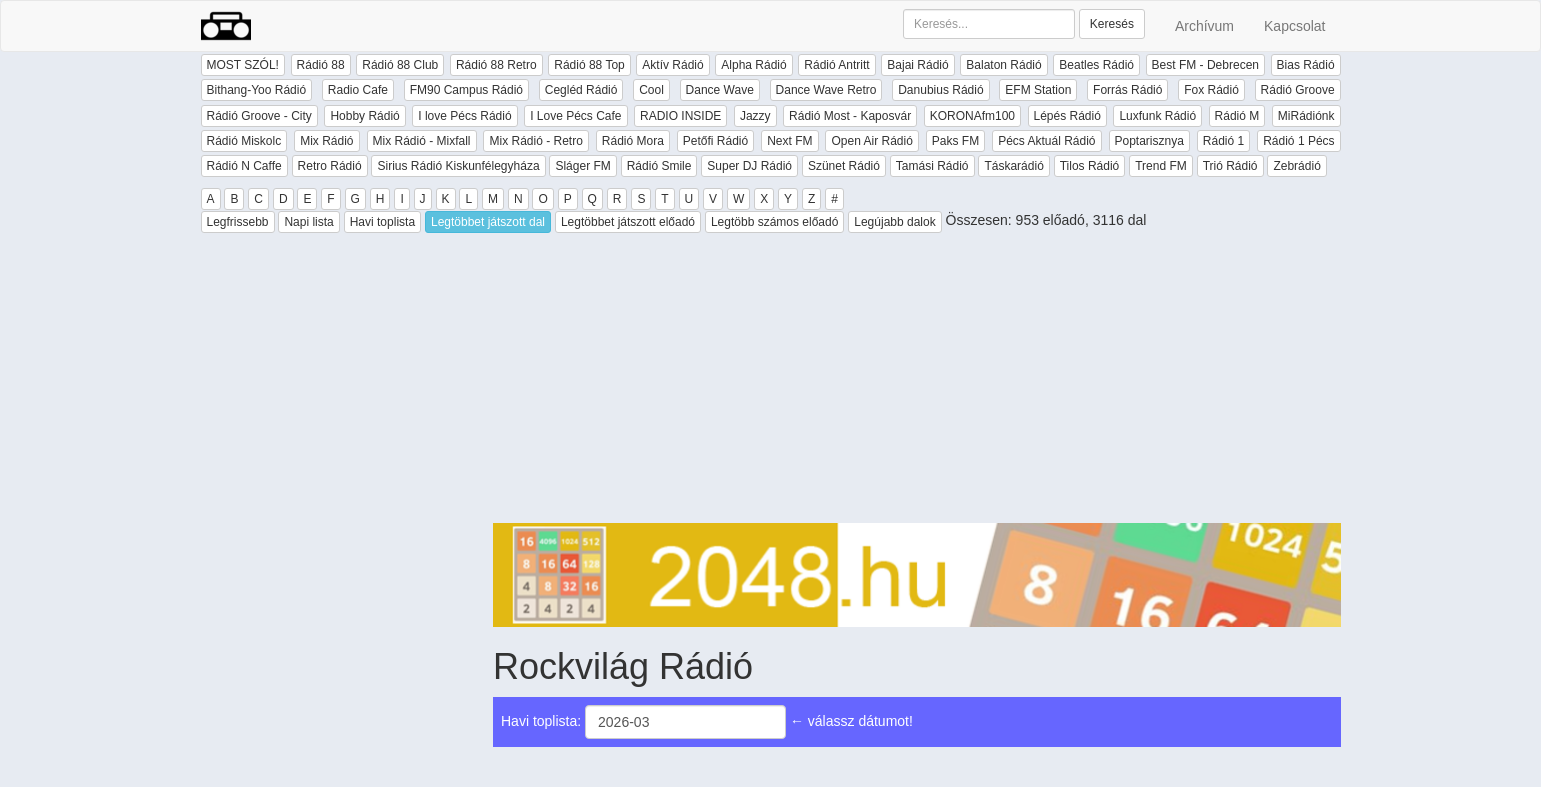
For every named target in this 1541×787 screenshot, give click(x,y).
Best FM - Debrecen (1205, 65)
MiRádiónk (1306, 116)
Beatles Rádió (1096, 65)
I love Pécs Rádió (464, 116)
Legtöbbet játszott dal (488, 222)
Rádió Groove (1298, 90)
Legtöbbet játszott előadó (628, 222)
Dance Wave (720, 90)
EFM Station (1038, 90)
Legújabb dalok (894, 222)
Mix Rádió (326, 141)
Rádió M (1237, 116)
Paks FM (955, 141)
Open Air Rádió (871, 141)
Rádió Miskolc (244, 141)
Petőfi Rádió (715, 141)
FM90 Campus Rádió (466, 90)
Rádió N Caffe (244, 166)
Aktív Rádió (672, 65)
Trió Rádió (1230, 166)
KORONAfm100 (972, 116)
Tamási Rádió (932, 166)
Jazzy (755, 116)
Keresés (1112, 24)
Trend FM (1161, 166)
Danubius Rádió (940, 90)
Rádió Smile (659, 166)
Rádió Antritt (836, 65)
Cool (651, 90)
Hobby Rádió (364, 116)
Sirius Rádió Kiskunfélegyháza (458, 166)
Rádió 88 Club (400, 65)
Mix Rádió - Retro (535, 141)
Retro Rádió (330, 166)
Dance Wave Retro (826, 90)
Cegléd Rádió (581, 90)
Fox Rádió (1211, 90)
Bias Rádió (1306, 65)
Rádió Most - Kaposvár (850, 116)
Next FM (789, 141)
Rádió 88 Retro (496, 65)
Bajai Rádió (917, 65)
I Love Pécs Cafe (575, 116)
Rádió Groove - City (259, 116)
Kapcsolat (1294, 26)
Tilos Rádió (1090, 166)
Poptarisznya (1149, 141)
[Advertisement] (917, 383)
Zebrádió (1296, 166)
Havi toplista (382, 222)
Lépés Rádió (1067, 116)
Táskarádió (1013, 166)
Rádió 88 (321, 65)
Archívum (1204, 26)
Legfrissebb (238, 222)
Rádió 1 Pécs (1298, 141)
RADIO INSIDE (680, 116)
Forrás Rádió (1127, 90)
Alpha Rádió (753, 65)
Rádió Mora (633, 141)
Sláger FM (582, 166)
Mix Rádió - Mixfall (422, 141)
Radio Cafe (358, 90)
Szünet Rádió (844, 166)
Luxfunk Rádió (1157, 116)
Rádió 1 (1223, 141)
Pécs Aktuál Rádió (1046, 141)
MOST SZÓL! (243, 65)
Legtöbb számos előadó (774, 222)
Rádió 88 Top (589, 65)
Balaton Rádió (1003, 65)
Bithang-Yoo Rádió (257, 90)
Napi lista (308, 222)
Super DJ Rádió (749, 166)
